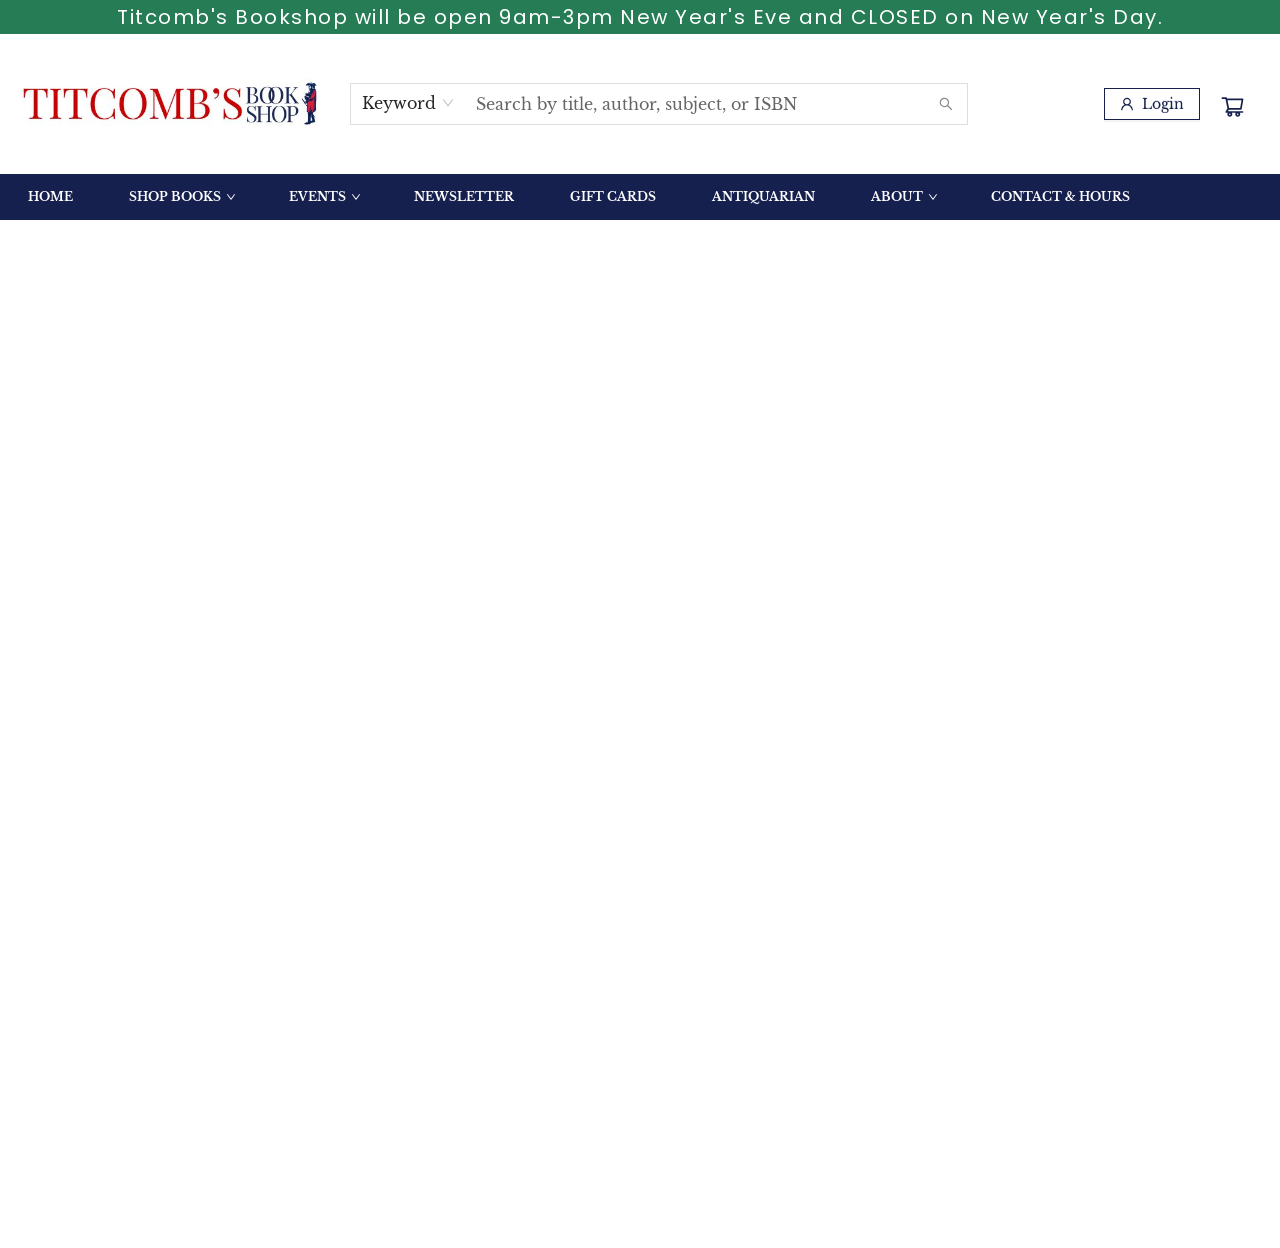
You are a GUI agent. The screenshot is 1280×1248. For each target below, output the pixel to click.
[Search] (946, 104)
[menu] (640, 197)
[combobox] (408, 103)
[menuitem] (50, 197)
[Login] (1152, 104)
